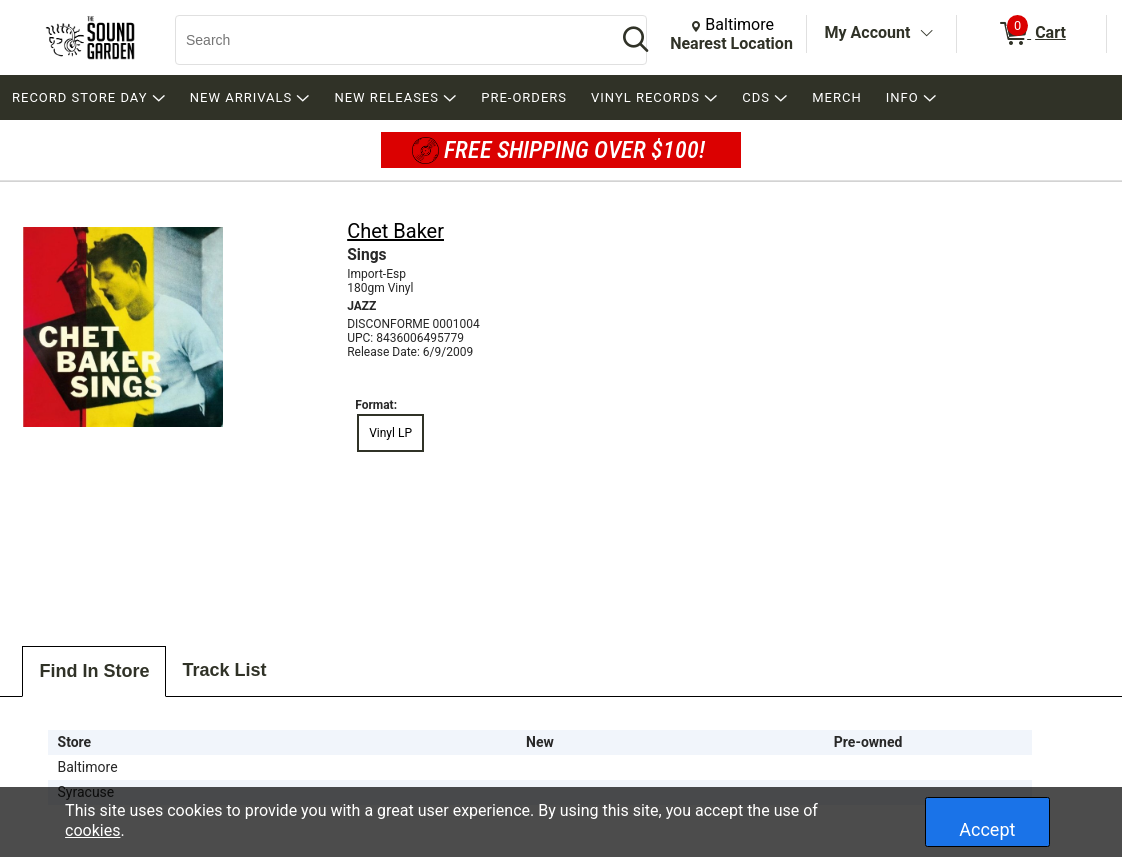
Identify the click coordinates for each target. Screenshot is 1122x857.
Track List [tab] (224, 670)
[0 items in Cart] (1031, 34)
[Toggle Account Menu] (926, 34)
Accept (987, 829)
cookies (92, 830)
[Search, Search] (386, 40)
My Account (868, 32)
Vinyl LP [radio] (390, 433)
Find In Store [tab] (94, 671)
